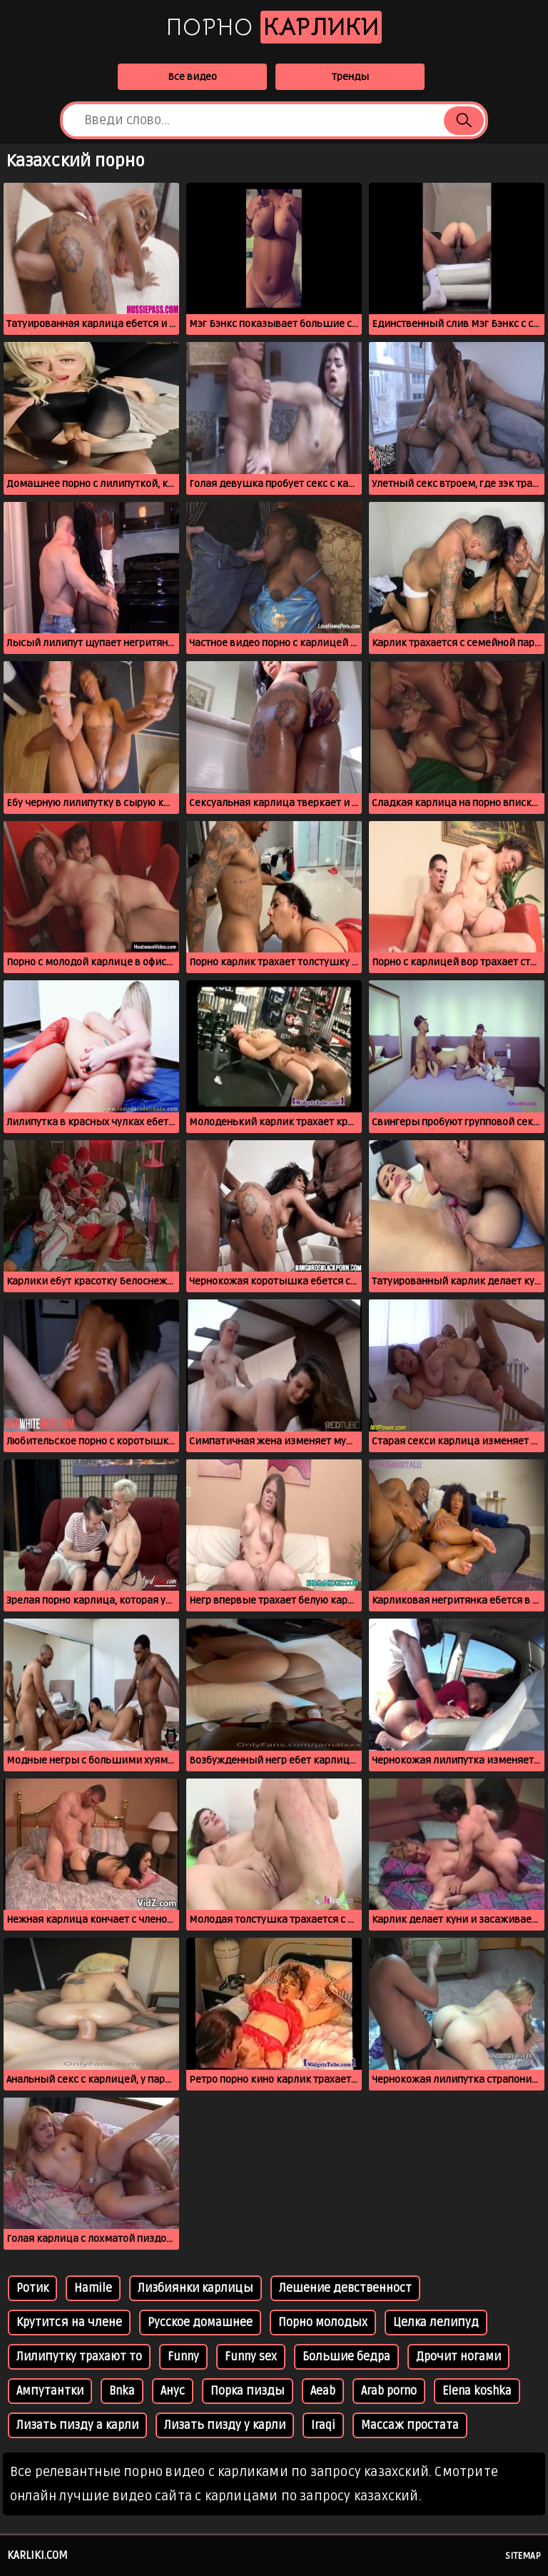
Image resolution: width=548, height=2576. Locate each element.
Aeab (322, 2391)
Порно (274, 27)
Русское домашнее (200, 2322)
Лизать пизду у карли (224, 2425)
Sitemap (523, 2556)
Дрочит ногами (458, 2357)
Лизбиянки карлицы (195, 2288)
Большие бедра (346, 2357)
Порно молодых (322, 2322)
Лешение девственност (345, 2288)
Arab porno (389, 2391)
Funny (183, 2357)
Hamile (93, 2288)
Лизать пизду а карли (77, 2425)
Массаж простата (410, 2425)
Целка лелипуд (436, 2322)
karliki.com (37, 2555)
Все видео (192, 77)
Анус (173, 2391)
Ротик (32, 2288)
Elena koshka (477, 2391)
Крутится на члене (69, 2322)
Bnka (122, 2391)
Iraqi (323, 2425)
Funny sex (251, 2357)
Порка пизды (247, 2391)
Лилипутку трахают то (79, 2357)
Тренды (350, 77)
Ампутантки (49, 2391)
